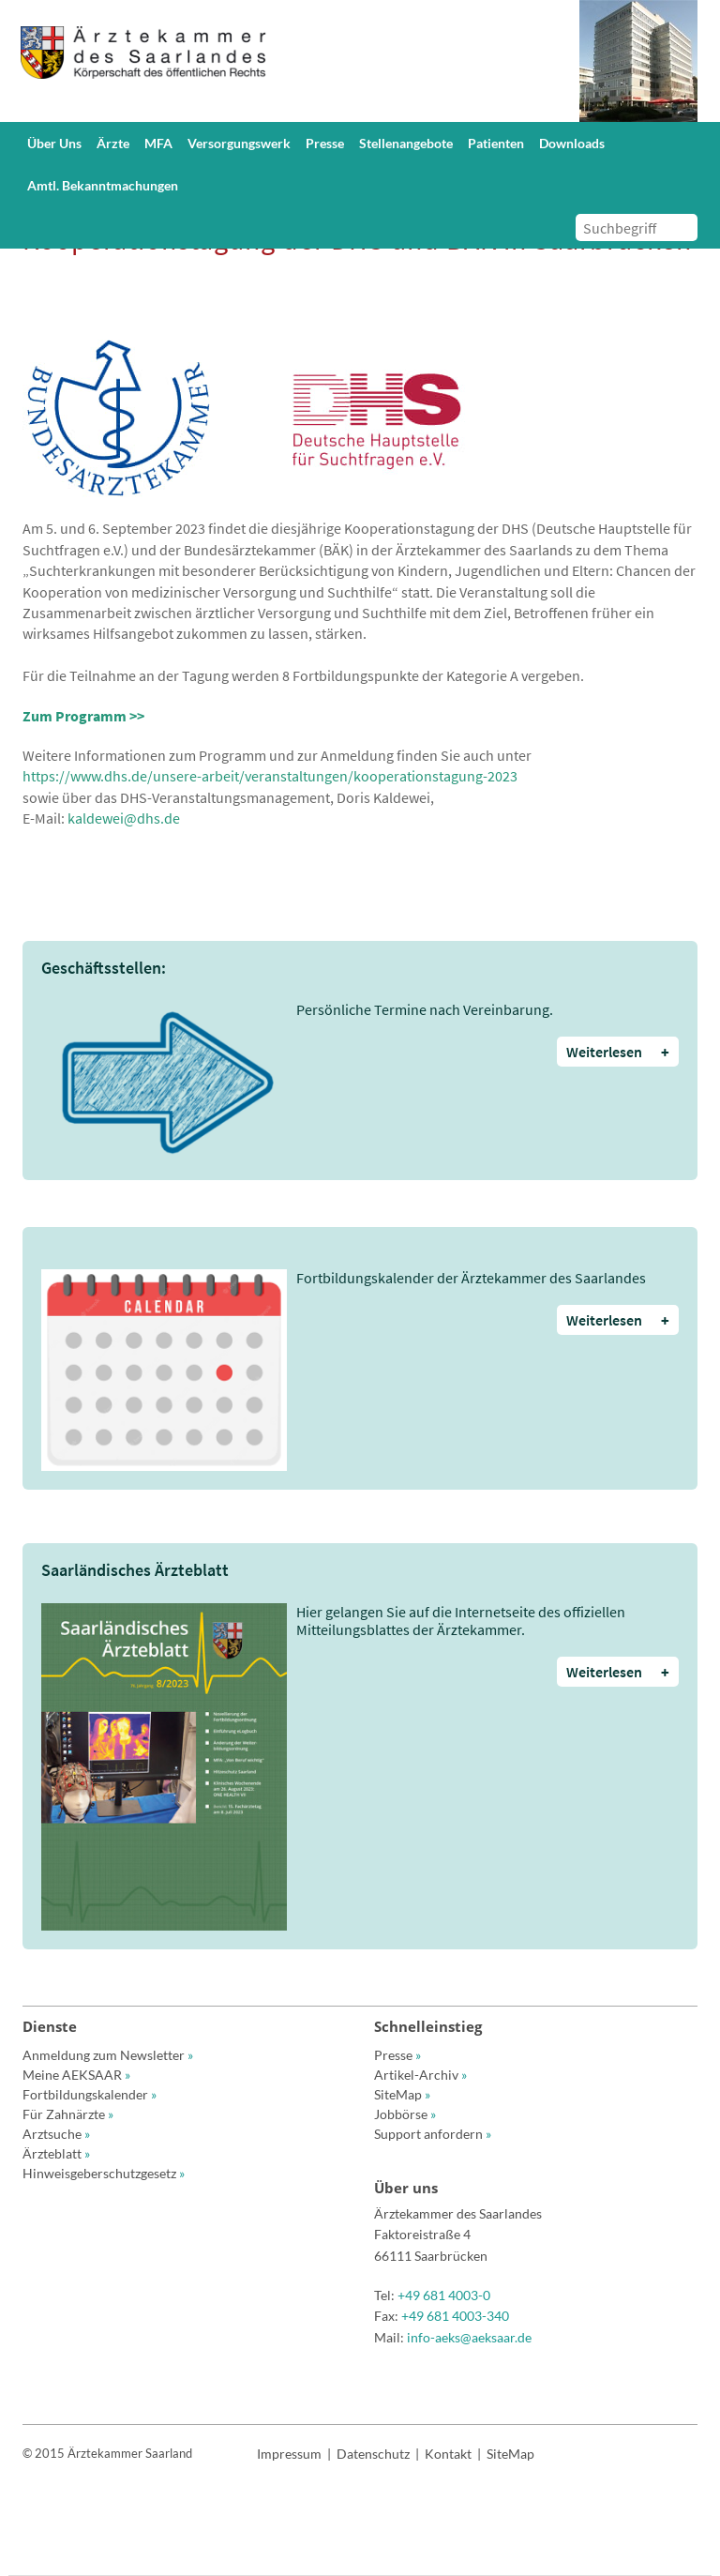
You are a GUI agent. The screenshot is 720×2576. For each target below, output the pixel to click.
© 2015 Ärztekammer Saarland (107, 2453)
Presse (397, 2055)
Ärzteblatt (56, 2153)
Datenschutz (373, 2454)
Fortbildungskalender (89, 2094)
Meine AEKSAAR (76, 2075)
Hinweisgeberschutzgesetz (103, 2173)
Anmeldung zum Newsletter (107, 2055)
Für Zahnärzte (67, 2114)
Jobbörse (405, 2114)
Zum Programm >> (83, 715)
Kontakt (448, 2454)
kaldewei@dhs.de (124, 818)
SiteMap (402, 2094)
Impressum (289, 2454)
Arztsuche (56, 2134)
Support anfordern (432, 2134)
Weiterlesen (617, 1051)
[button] (57, 143)
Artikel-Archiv (420, 2075)
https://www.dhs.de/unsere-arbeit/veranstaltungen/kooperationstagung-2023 (270, 775)
